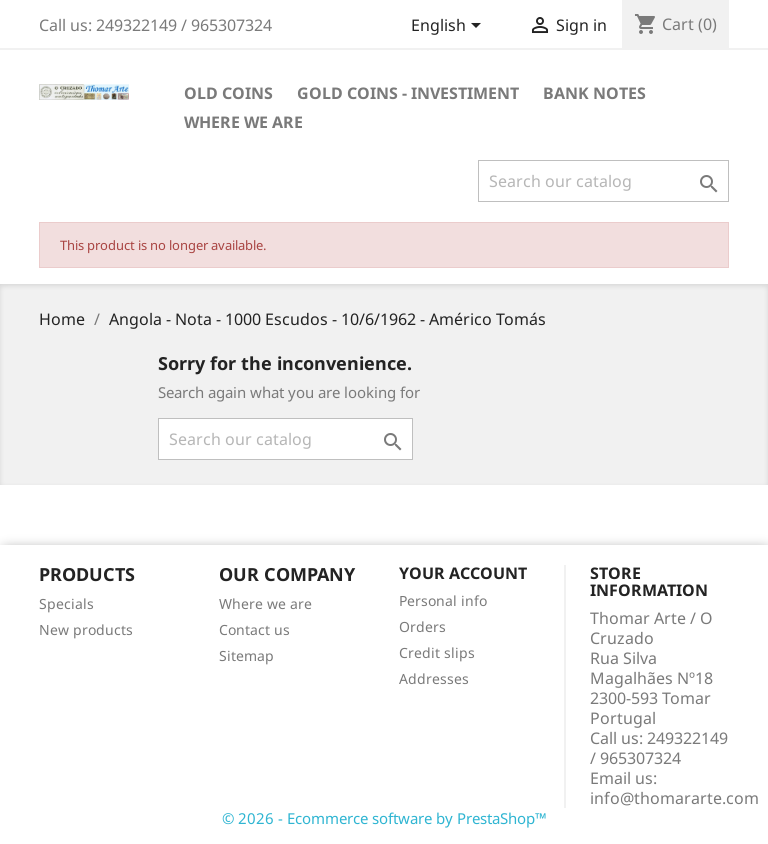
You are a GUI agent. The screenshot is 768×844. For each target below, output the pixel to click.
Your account (463, 573)
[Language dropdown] (449, 27)
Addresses (434, 678)
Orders (422, 626)
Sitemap (246, 655)
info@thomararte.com (674, 798)
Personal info (443, 600)
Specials (66, 603)
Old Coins (228, 93)
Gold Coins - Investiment (408, 93)
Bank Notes (594, 93)
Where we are (243, 122)
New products (86, 629)
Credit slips (437, 652)
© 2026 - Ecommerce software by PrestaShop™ (384, 818)
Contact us (254, 629)
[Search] (603, 181)
